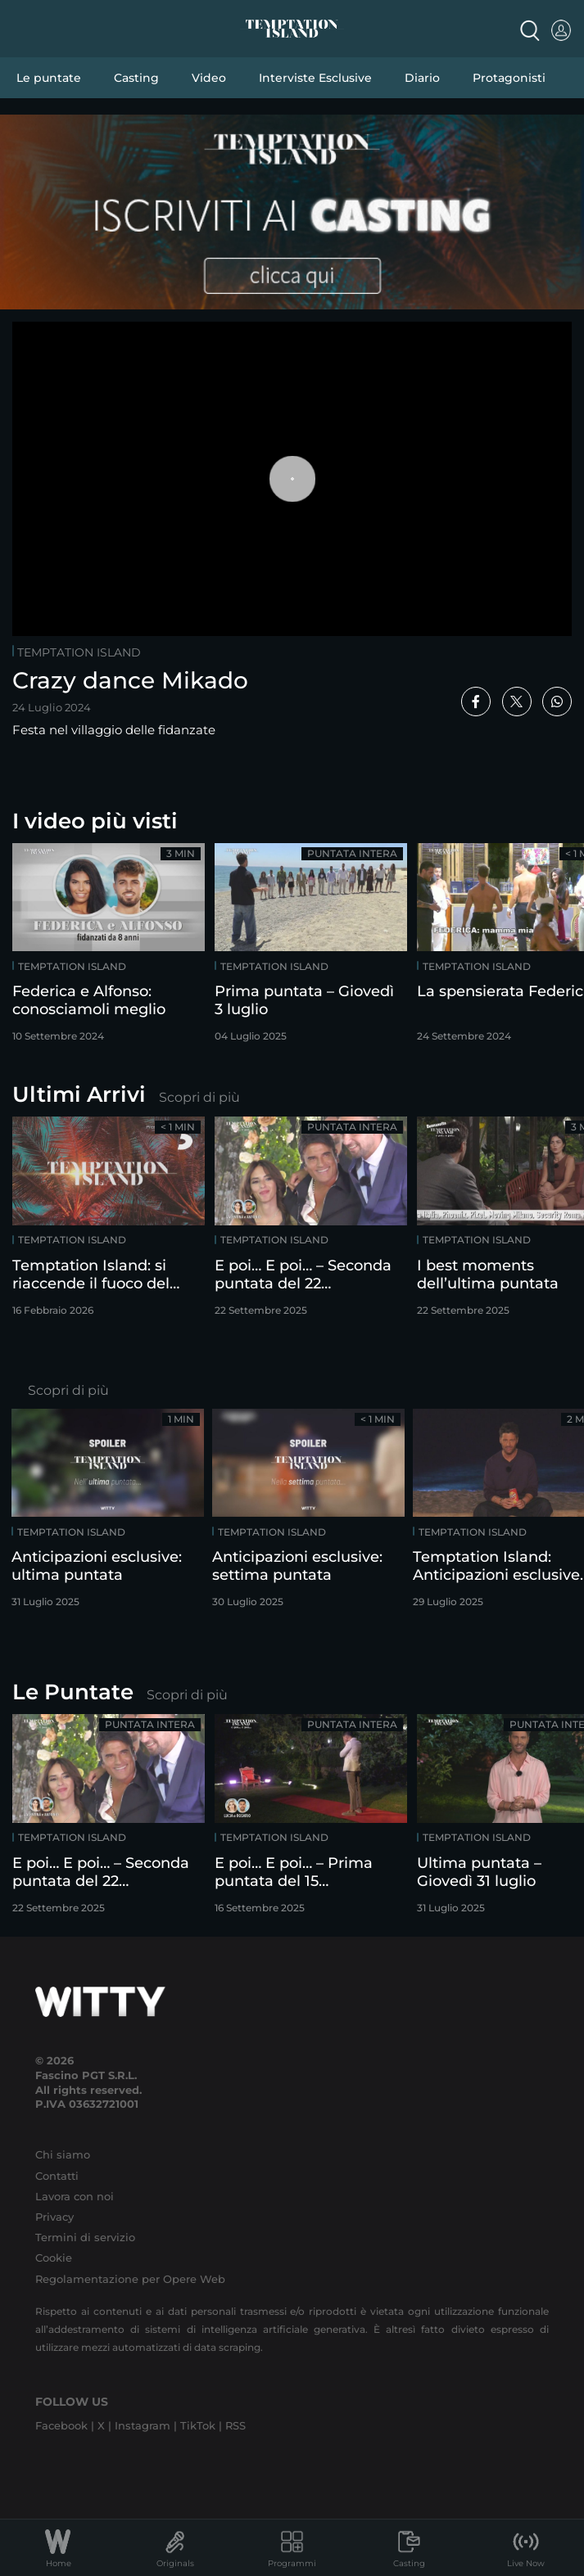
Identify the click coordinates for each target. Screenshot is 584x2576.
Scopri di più (199, 1097)
